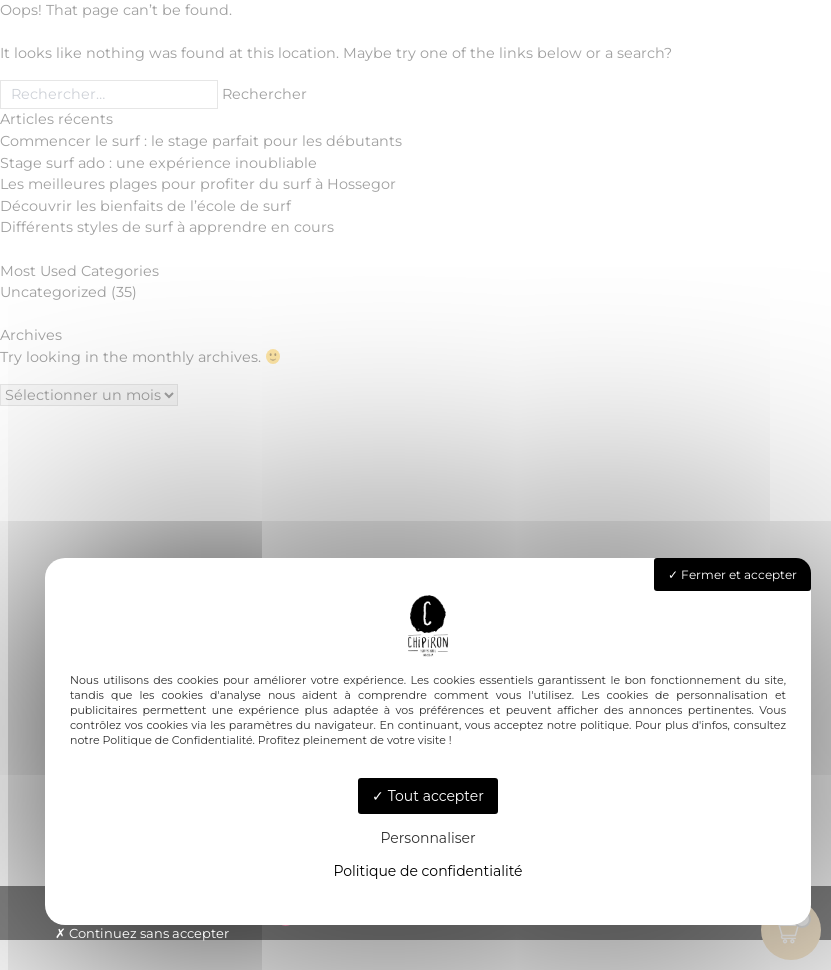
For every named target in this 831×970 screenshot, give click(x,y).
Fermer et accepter (732, 574)
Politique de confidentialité (427, 871)
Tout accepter (428, 796)
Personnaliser (427, 838)
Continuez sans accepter (142, 933)
